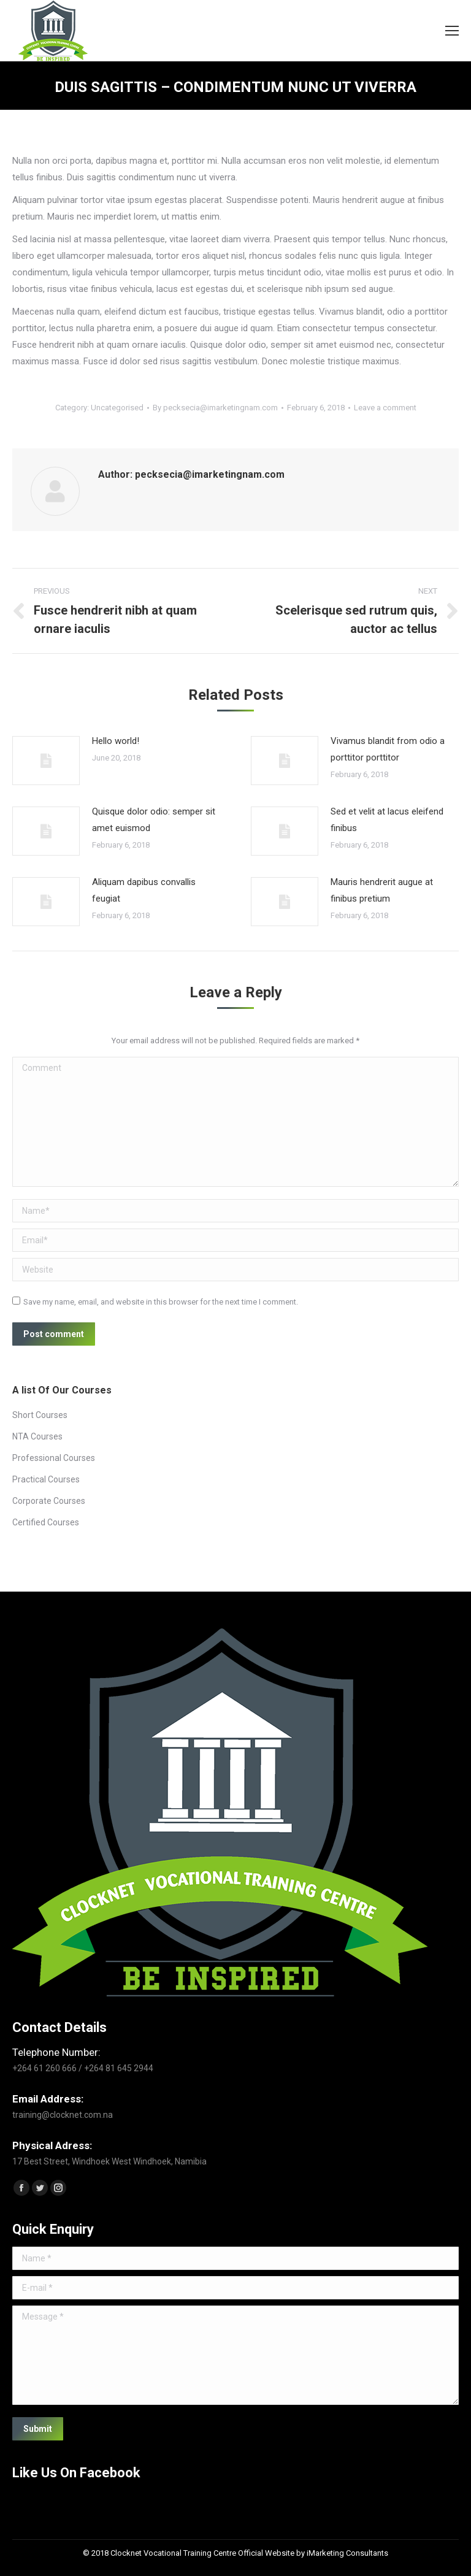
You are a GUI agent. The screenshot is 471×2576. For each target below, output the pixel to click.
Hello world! (115, 740)
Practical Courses (46, 1479)
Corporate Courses (48, 1501)
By (215, 407)
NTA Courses (37, 1436)
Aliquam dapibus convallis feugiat (144, 890)
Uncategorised (117, 407)
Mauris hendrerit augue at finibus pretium (382, 890)
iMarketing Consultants (347, 2553)
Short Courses (39, 1415)
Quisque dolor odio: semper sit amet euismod (153, 820)
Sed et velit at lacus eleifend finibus (387, 820)
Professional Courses (53, 1458)
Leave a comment (385, 407)
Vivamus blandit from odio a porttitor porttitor (388, 749)
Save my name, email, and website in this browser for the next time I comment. (160, 1301)
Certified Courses (45, 1522)
